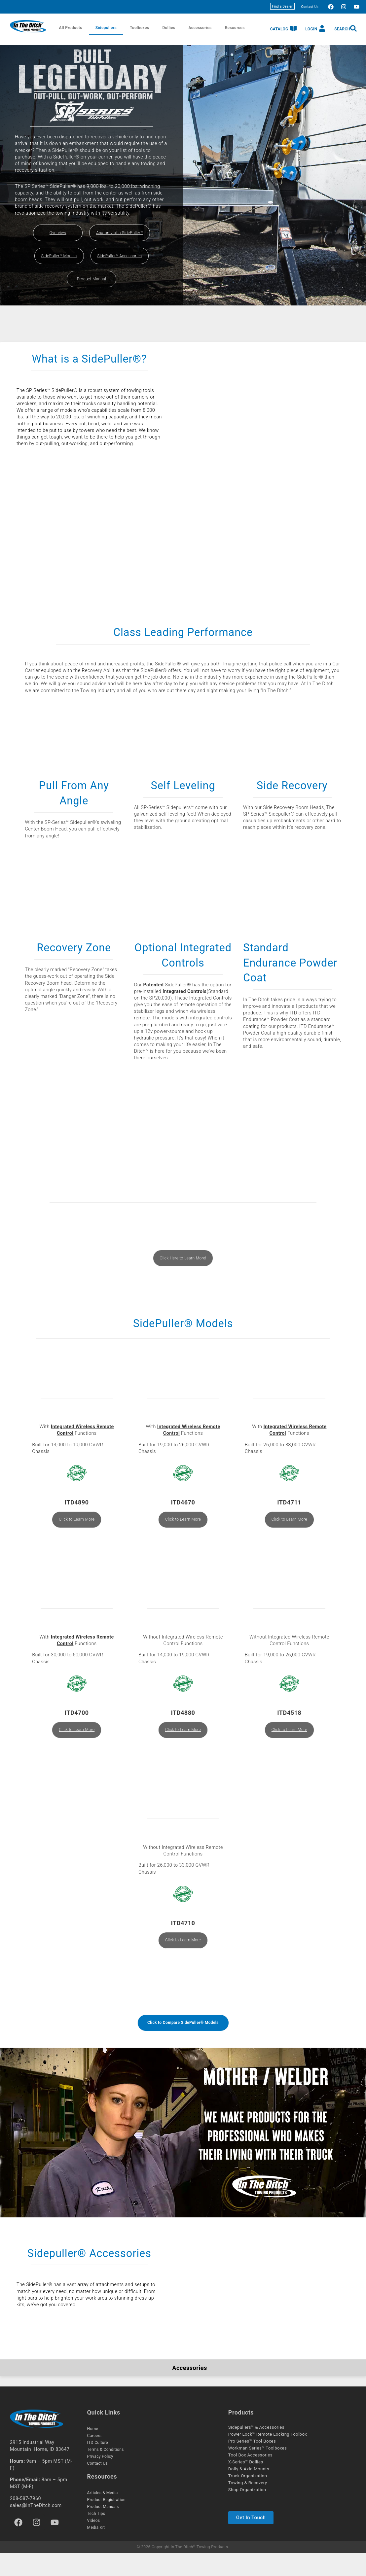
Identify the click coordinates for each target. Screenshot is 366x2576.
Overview (58, 232)
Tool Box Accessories (250, 2478)
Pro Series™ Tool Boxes (252, 2464)
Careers (94, 2458)
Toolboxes (139, 27)
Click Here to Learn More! (183, 1271)
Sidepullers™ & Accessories (256, 2450)
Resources (235, 27)
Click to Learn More (76, 1536)
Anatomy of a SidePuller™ (119, 232)
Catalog (279, 29)
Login (311, 29)
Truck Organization (247, 2498)
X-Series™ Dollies (245, 2485)
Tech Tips (96, 2536)
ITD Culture (97, 2465)
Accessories (199, 27)
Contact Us (309, 7)
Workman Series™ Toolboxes (257, 2471)
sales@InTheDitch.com (36, 2528)
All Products (70, 27)
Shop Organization (247, 2512)
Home (92, 2452)
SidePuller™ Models (59, 256)
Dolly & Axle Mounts (248, 2491)
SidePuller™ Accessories (119, 256)
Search (342, 29)
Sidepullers (106, 27)
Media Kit (96, 2550)
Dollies (168, 27)
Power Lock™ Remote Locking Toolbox (267, 2457)
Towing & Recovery (247, 2505)
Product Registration (106, 2523)
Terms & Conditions (105, 2472)
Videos (93, 2543)
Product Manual (91, 279)
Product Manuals (103, 2529)
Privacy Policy (100, 2479)
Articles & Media (102, 2516)
